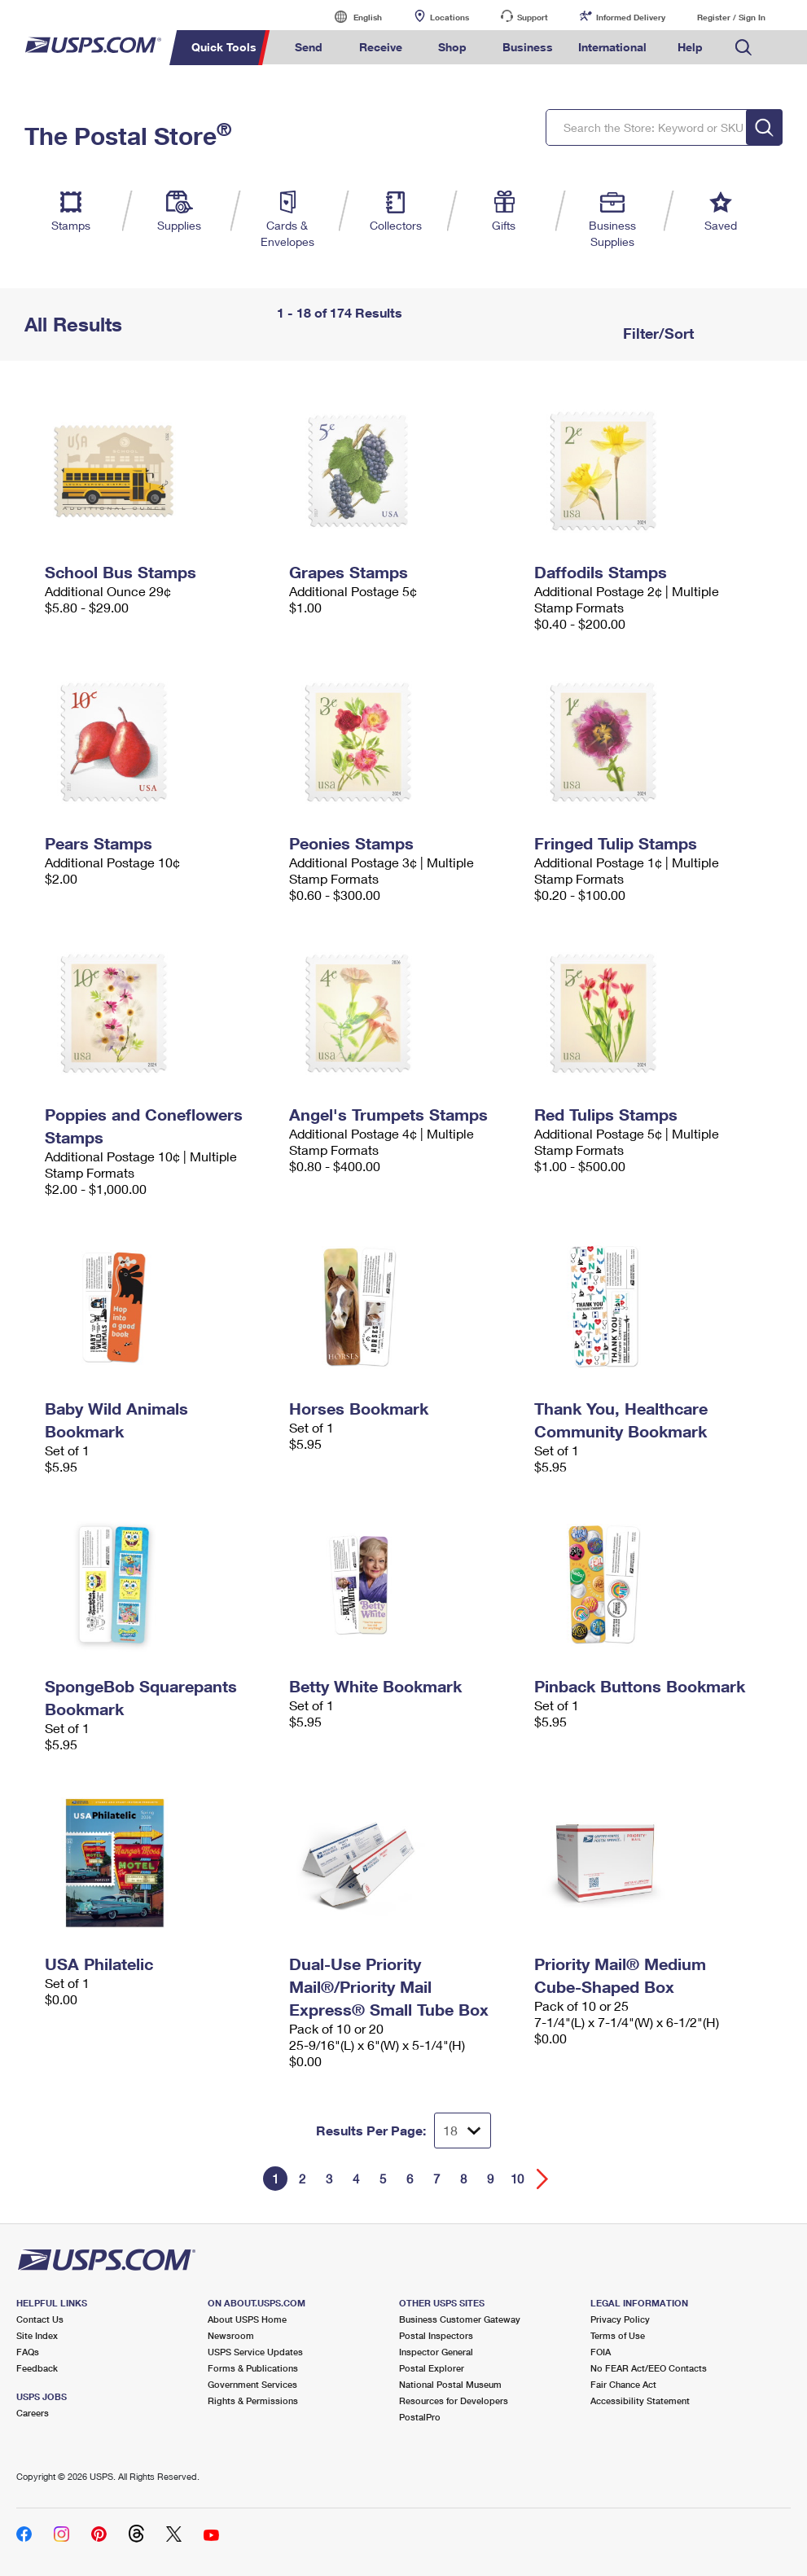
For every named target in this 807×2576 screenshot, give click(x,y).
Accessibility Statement (640, 2400)
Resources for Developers (453, 2400)
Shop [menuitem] (452, 47)
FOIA (600, 2351)
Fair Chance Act (623, 2384)
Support (532, 17)
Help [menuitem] (690, 47)
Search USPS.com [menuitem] (743, 47)
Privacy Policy (620, 2319)
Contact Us (40, 2319)
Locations (449, 17)
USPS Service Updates (255, 2351)
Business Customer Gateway (459, 2319)
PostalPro (420, 2416)
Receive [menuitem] (380, 47)
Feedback (37, 2368)
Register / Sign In (731, 17)
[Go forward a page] (543, 2179)
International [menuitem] (612, 47)
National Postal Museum (450, 2384)
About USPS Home (247, 2319)
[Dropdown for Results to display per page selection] (462, 2130)
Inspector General (436, 2351)
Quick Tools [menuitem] (224, 47)
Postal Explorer (431, 2368)
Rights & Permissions (253, 2400)
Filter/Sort (656, 333)
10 (517, 2178)
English (351, 16)
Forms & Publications (253, 2368)
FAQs (27, 2351)
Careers (32, 2412)
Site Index (37, 2335)
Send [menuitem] (308, 47)
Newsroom (231, 2335)
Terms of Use (617, 2335)
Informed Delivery (630, 17)
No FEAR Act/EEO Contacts (648, 2368)
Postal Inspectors (436, 2335)
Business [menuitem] (527, 47)
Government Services (252, 2384)
